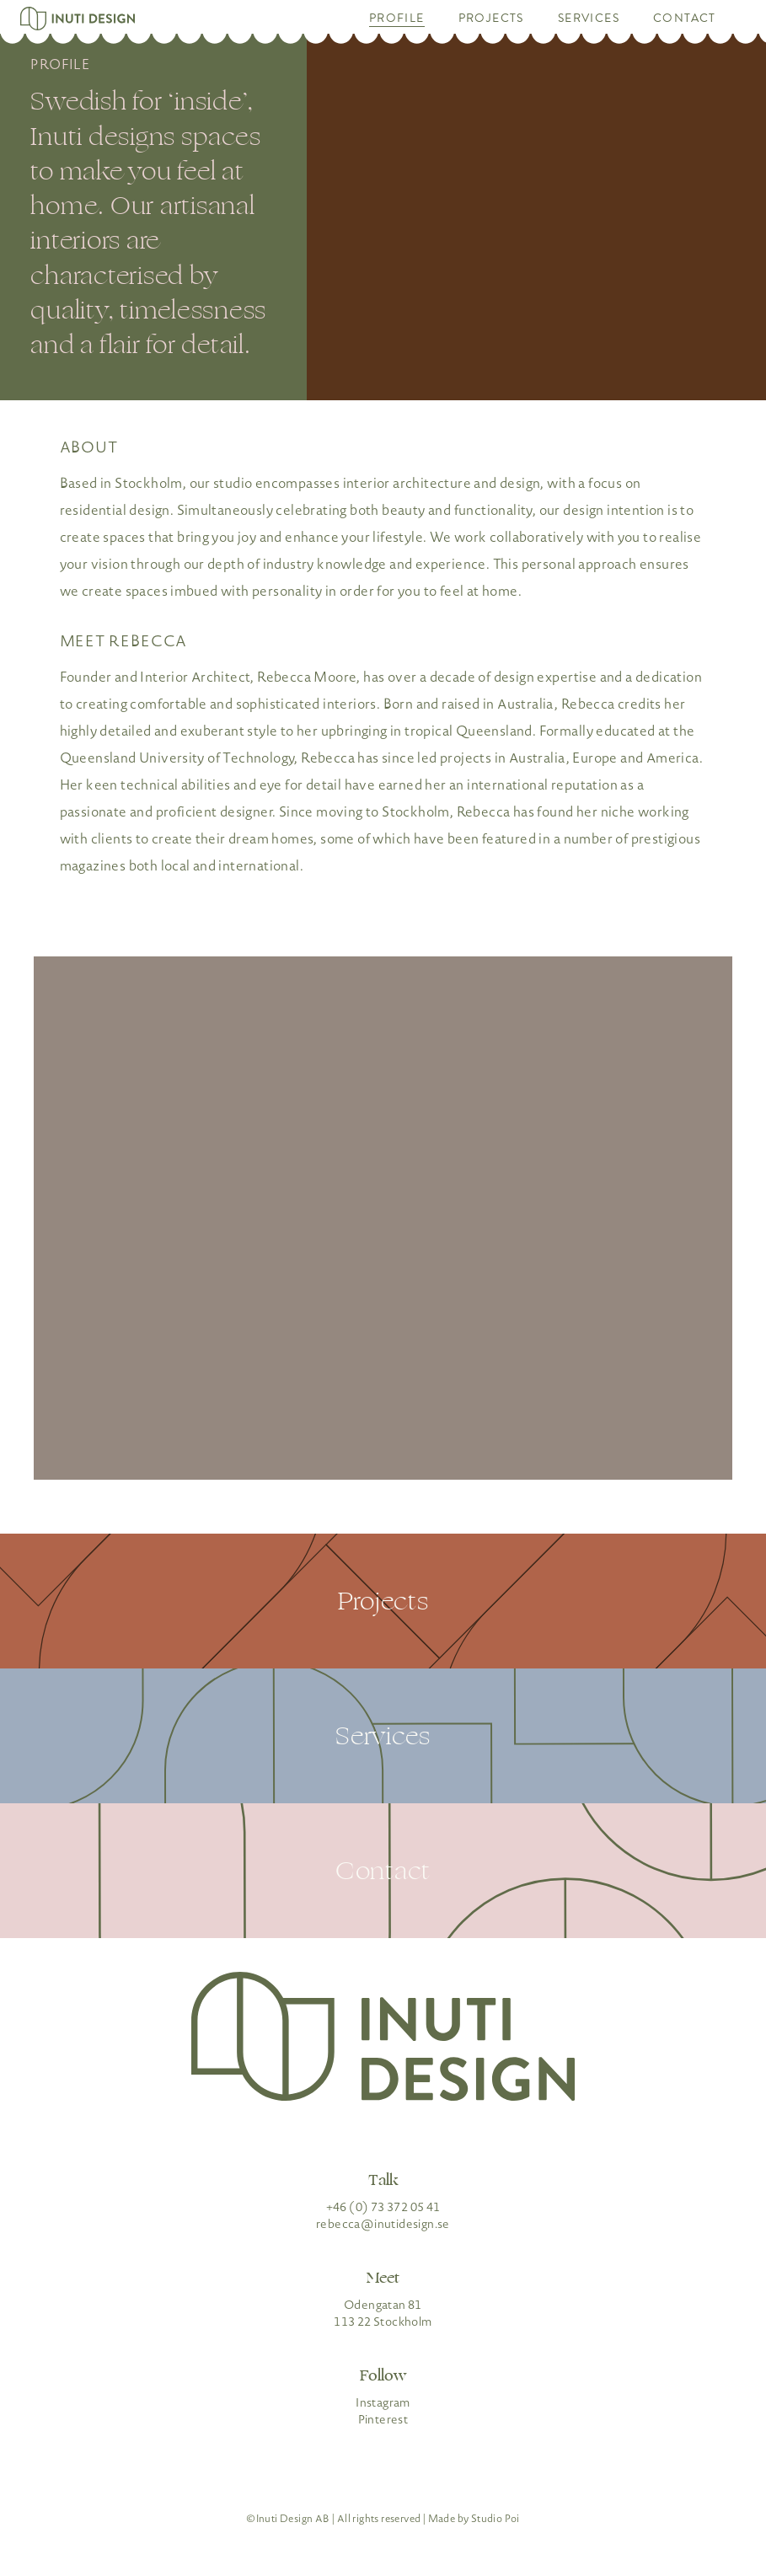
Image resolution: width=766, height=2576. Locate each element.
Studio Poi (495, 2518)
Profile (397, 18)
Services (588, 18)
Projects (491, 18)
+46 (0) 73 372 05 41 (383, 2206)
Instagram (383, 2402)
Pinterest (383, 2419)
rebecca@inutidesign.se (383, 2223)
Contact (684, 18)
